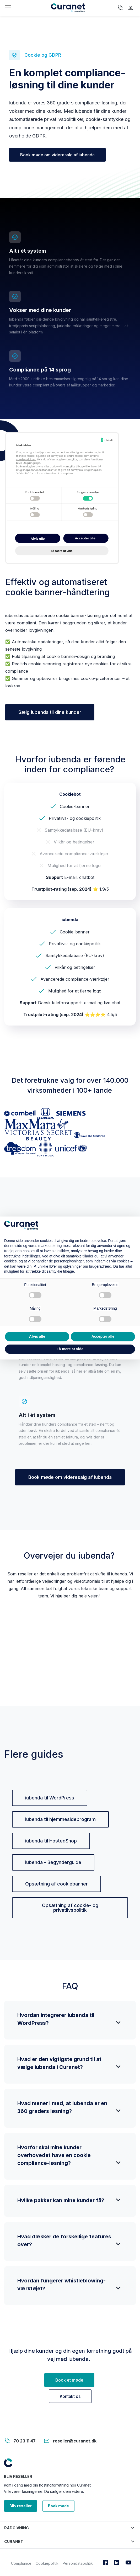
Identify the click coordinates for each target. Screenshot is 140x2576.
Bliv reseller (20, 2506)
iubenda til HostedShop (51, 1841)
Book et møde (69, 2380)
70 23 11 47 (24, 2441)
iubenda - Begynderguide (53, 1862)
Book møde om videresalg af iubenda (57, 154)
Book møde (58, 2506)
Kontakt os (70, 2396)
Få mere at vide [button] (70, 1349)
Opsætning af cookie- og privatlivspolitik (70, 1908)
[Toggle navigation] (27, 8)
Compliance (21, 2563)
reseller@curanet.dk (74, 2441)
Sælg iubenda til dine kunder (49, 712)
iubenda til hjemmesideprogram (60, 1819)
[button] (70, 2528)
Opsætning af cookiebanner (56, 1884)
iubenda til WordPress (49, 1797)
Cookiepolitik (47, 2563)
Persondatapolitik (78, 2563)
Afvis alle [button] (37, 1336)
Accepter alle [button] (102, 1336)
